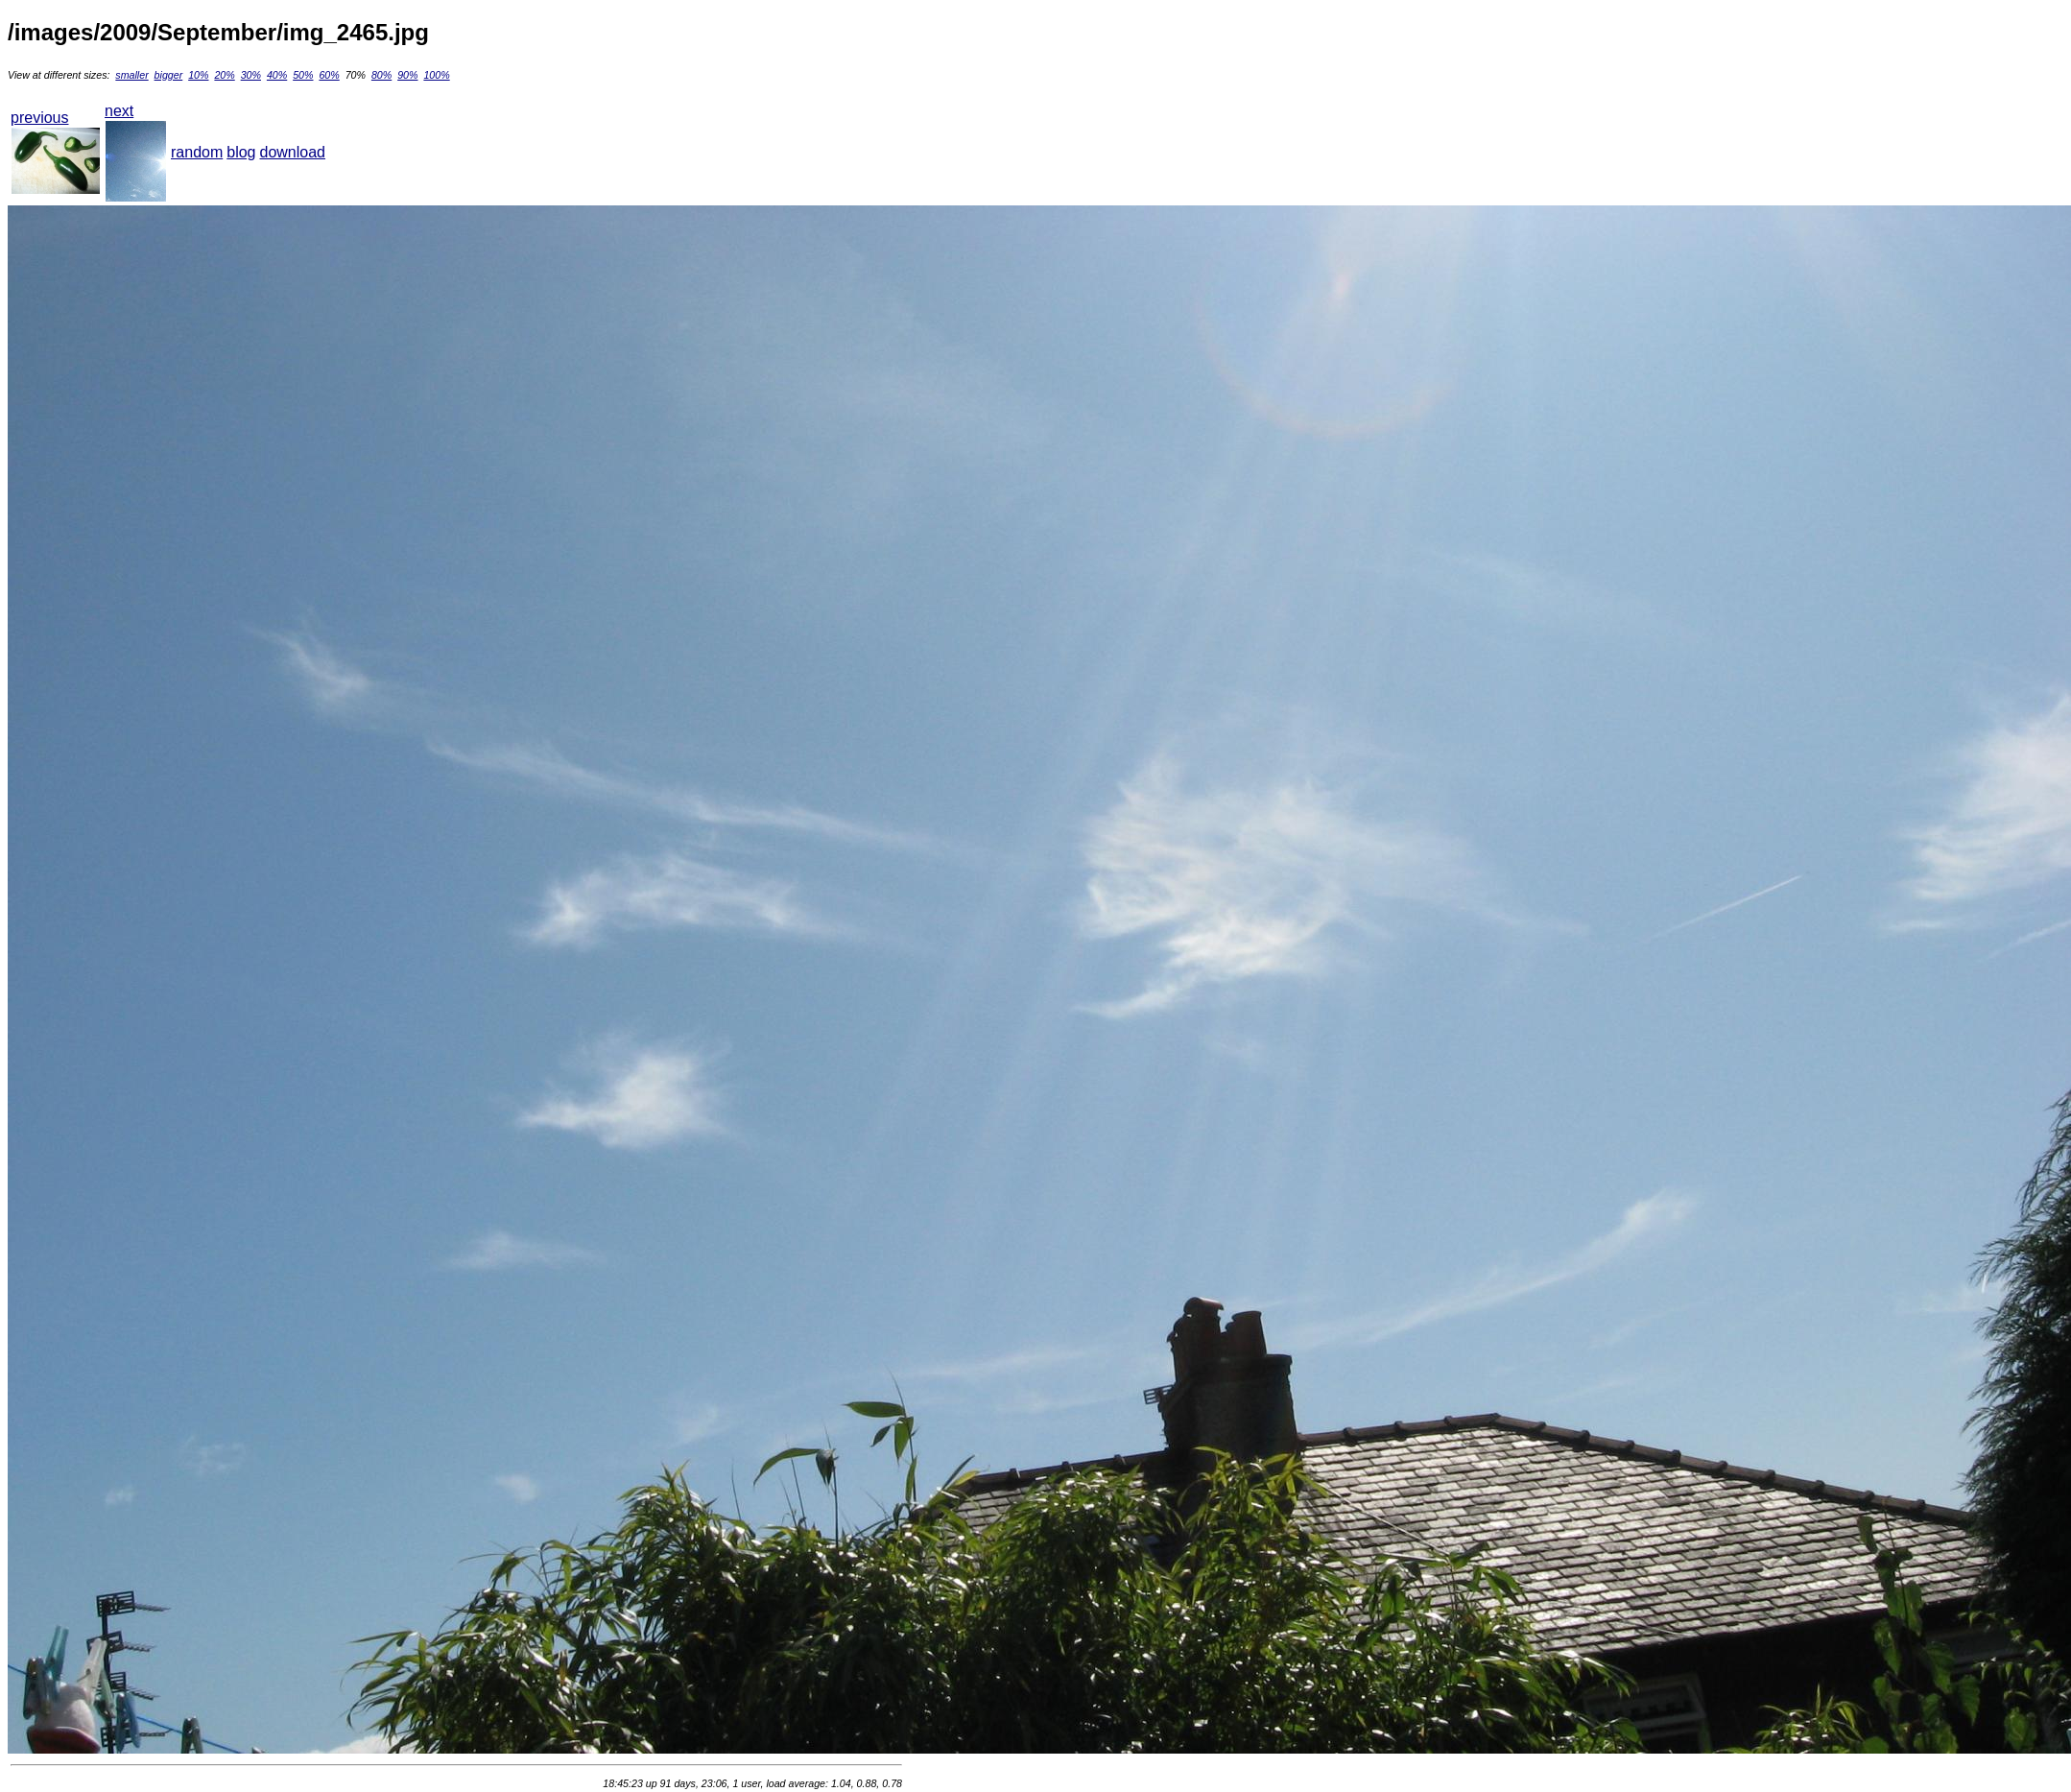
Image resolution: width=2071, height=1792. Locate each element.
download (293, 152)
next (119, 111)
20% (224, 75)
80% (381, 75)
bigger (169, 75)
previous (39, 117)
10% (198, 75)
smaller (131, 75)
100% (436, 75)
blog (240, 152)
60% (329, 75)
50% (303, 75)
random (197, 152)
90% (407, 75)
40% (277, 75)
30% (251, 75)
